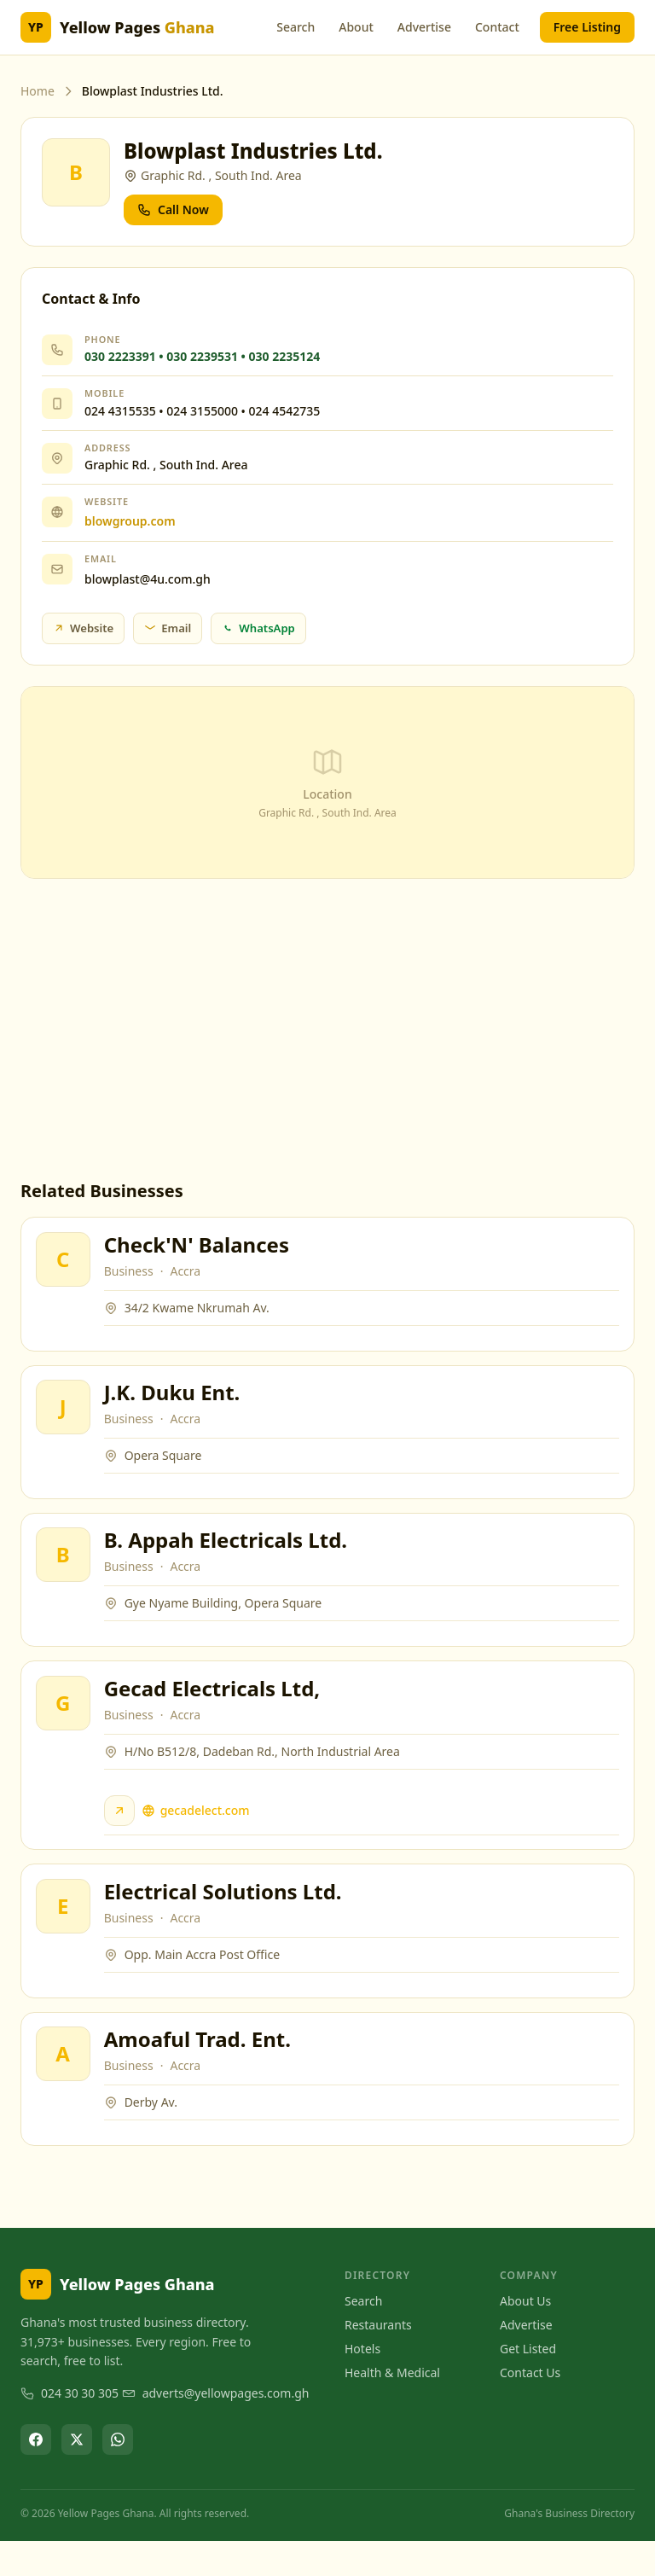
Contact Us (530, 2407)
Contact (497, 27)
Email (167, 628)
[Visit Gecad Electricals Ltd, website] (122, 1830)
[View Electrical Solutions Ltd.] (65, 1931)
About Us (525, 2335)
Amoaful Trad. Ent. (200, 2070)
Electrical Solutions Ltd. (226, 1917)
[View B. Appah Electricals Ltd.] (65, 1569)
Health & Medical (392, 2407)
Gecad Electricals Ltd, (215, 1708)
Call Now (173, 209)
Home (37, 91)
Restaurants (378, 2359)
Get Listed (528, 2383)
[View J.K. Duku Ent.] (65, 1415)
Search (295, 27)
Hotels (362, 2383)
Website (83, 628)
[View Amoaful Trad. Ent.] (65, 2085)
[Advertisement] (327, 1029)
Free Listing (587, 27)
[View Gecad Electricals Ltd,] (65, 1722)
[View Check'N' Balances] (65, 1262)
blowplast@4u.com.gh (147, 579)
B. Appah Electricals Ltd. (228, 1554)
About (356, 27)
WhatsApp (258, 628)
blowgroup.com (130, 521)
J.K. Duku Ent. (175, 1401)
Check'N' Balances (199, 1247)
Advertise (424, 27)
